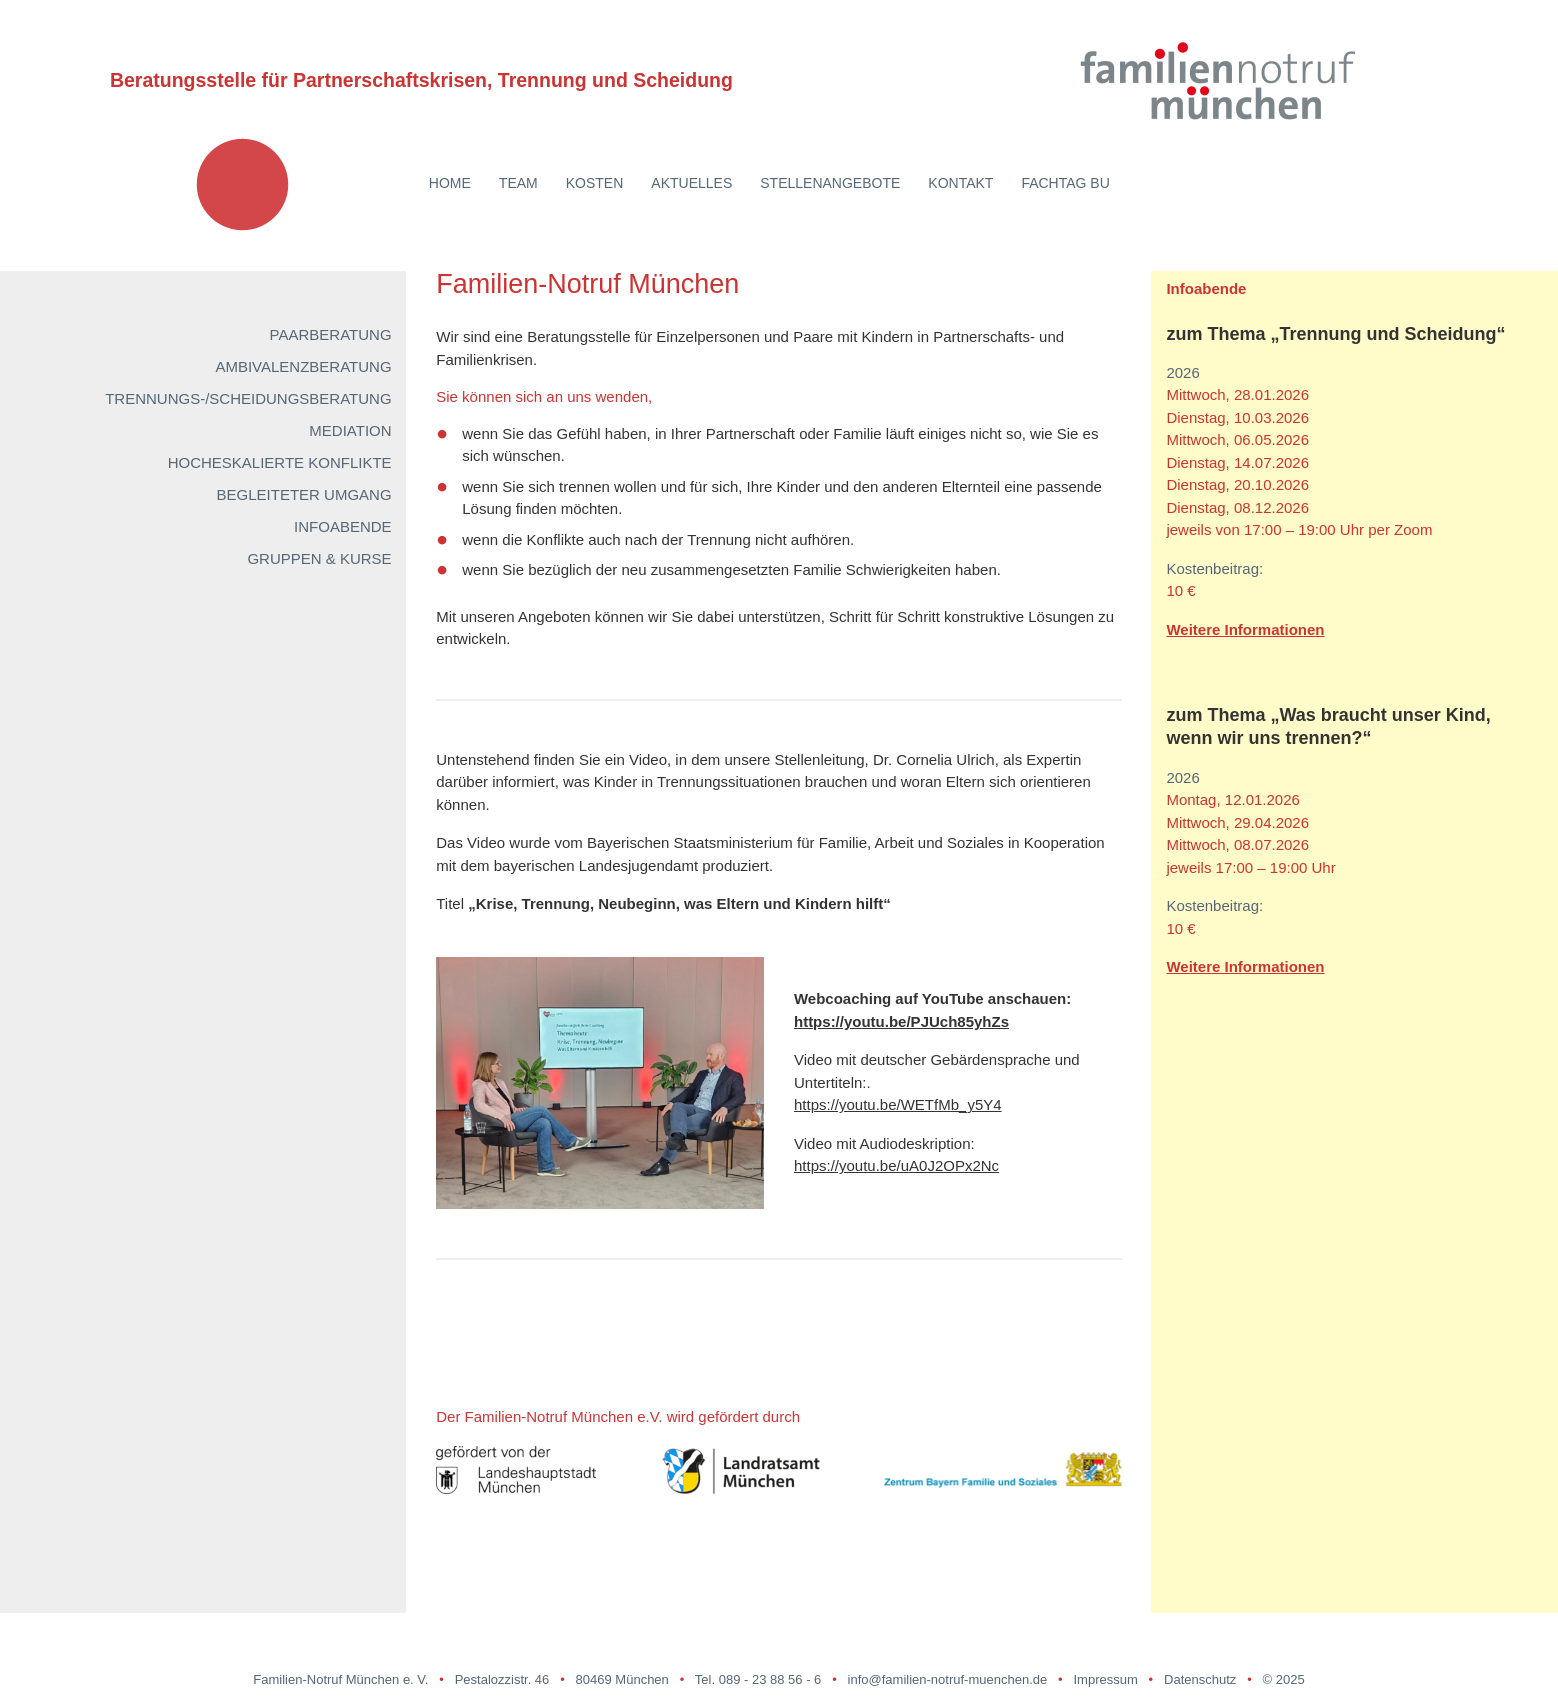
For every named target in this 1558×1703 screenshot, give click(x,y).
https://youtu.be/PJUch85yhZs (901, 1021)
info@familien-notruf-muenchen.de (948, 1679)
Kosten (595, 183)
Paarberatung (331, 334)
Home (450, 183)
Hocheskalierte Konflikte (280, 462)
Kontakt (960, 183)
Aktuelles (691, 183)
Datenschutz (1200, 1679)
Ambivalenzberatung (303, 366)
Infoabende (343, 526)
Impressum (1105, 1679)
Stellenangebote (830, 183)
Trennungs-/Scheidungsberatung (248, 398)
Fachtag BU (1065, 183)
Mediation (350, 430)
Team (518, 183)
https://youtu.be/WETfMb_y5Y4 (898, 1104)
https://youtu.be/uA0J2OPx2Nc (896, 1165)
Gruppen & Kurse (319, 558)
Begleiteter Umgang (304, 494)
